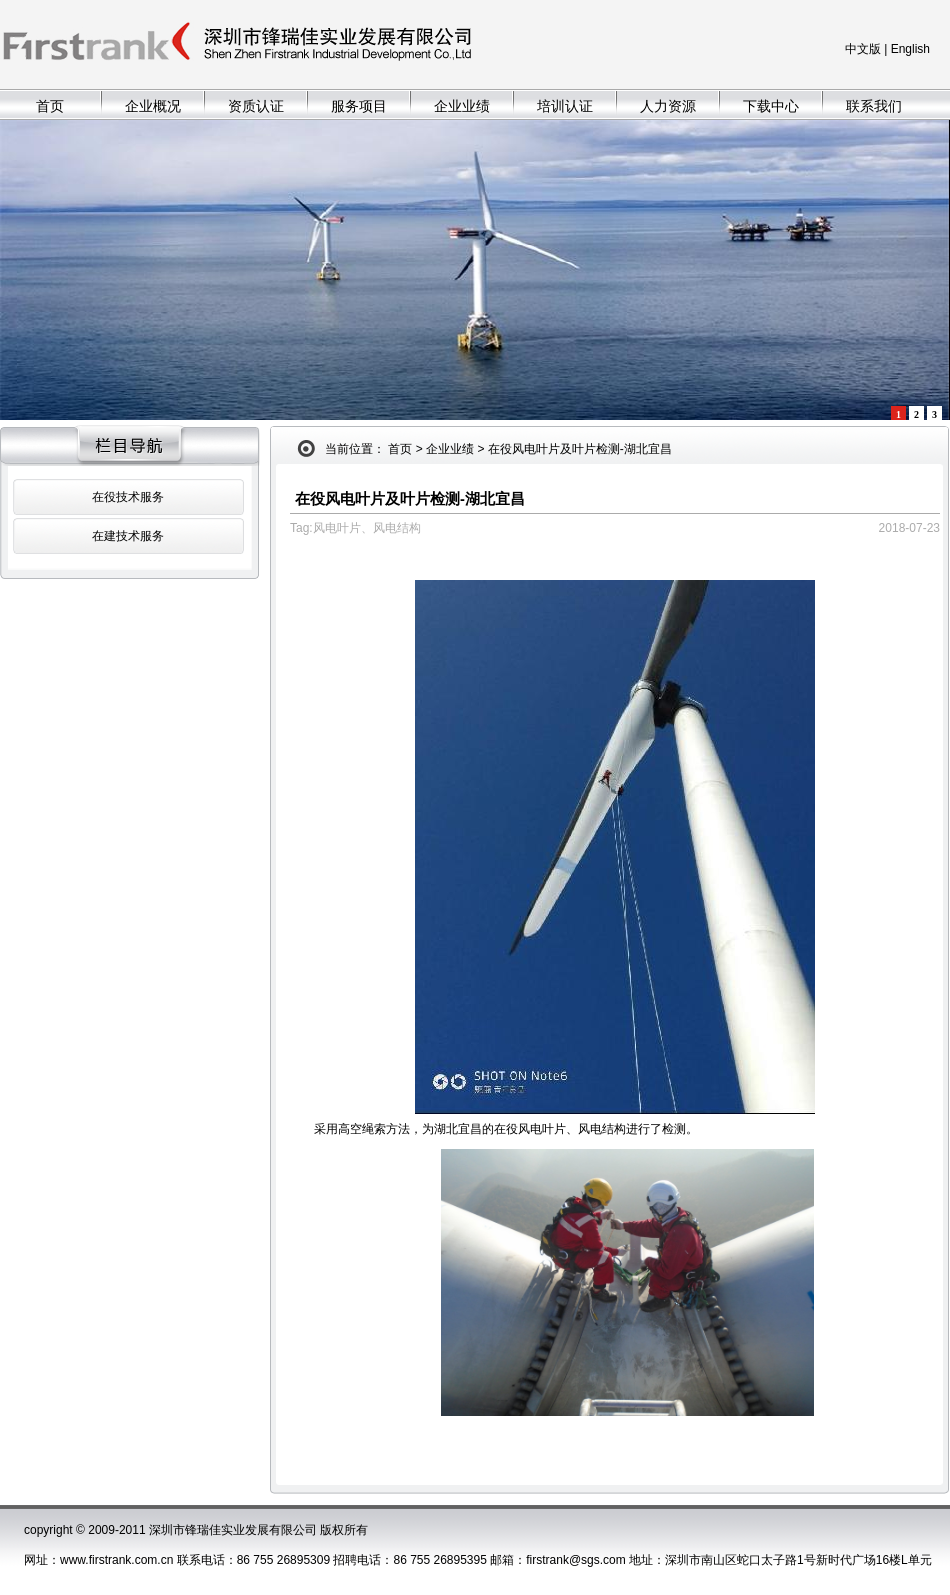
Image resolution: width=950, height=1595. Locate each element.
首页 (50, 106)
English (910, 49)
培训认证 (565, 106)
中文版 (863, 49)
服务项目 (359, 106)
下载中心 (771, 106)
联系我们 (874, 106)
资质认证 (256, 106)
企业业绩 (462, 106)
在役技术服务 (128, 497)
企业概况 (153, 106)
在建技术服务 (128, 536)
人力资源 (668, 106)
